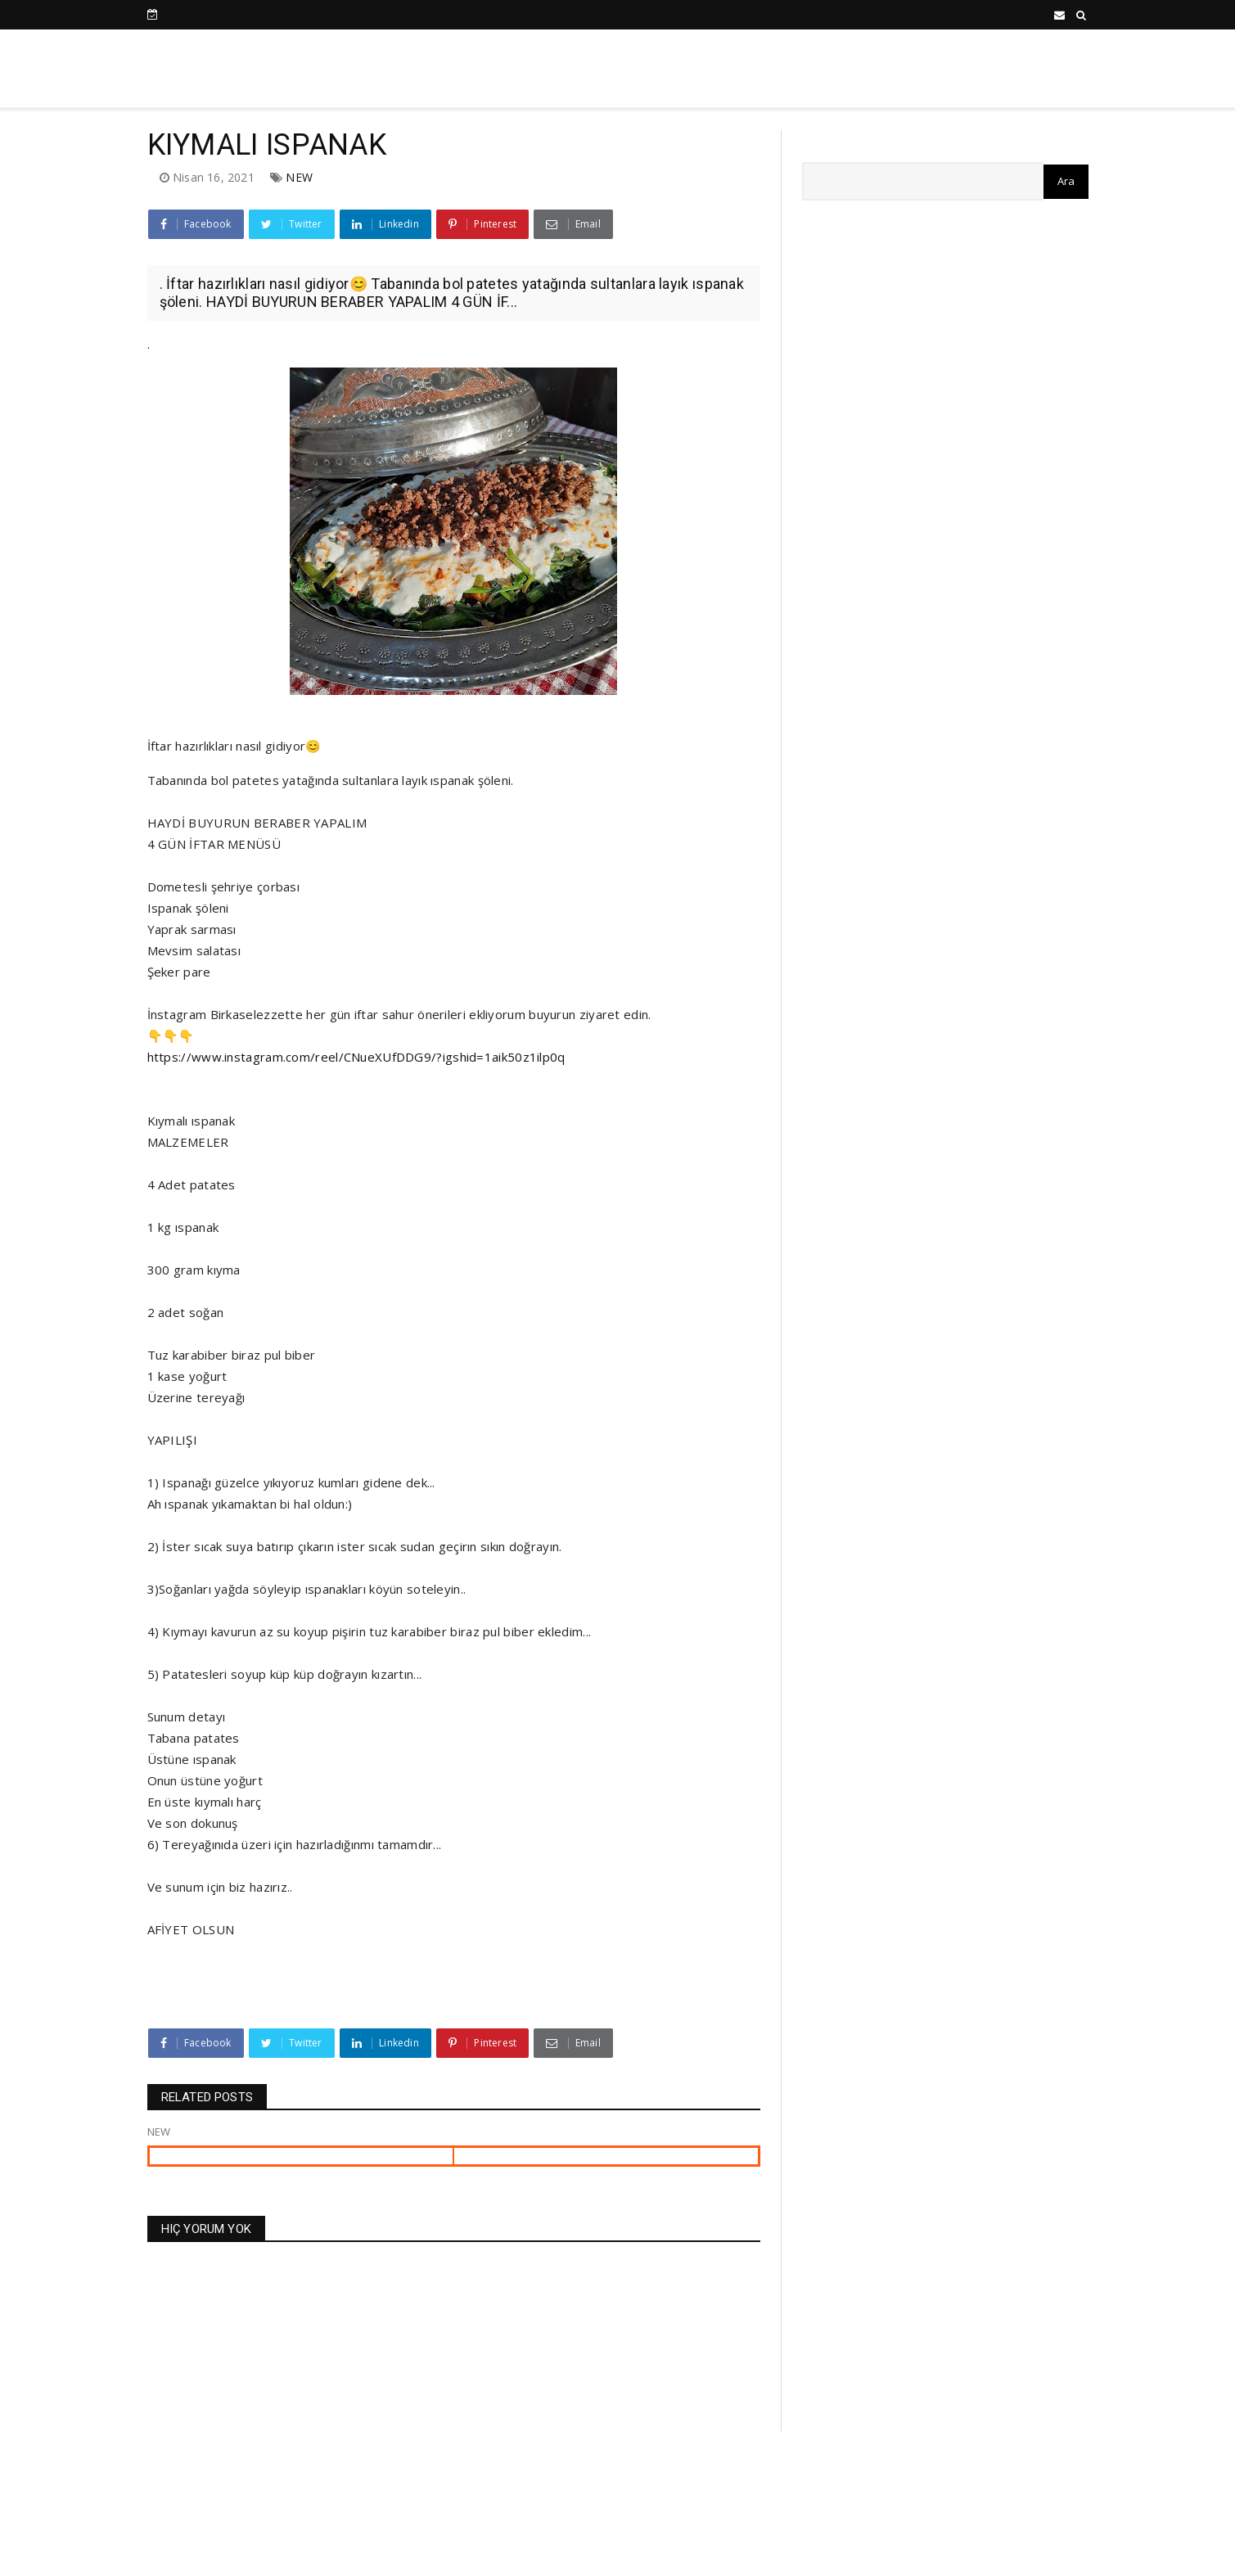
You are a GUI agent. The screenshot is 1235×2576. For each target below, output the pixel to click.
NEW (299, 177)
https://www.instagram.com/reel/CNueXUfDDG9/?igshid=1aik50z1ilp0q (356, 1057)
